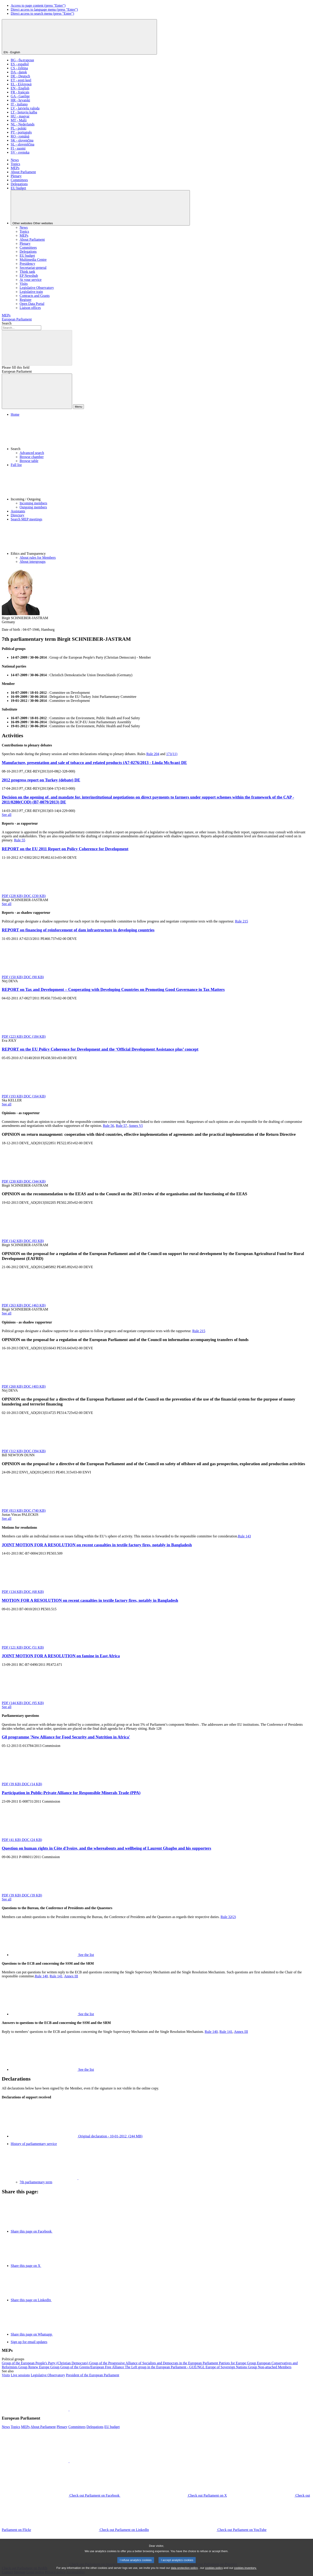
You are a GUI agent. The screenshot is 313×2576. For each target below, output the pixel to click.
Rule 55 (19, 840)
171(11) (171, 754)
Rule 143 (244, 1536)
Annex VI (136, 1126)
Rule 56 (108, 1126)
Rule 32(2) (228, 1917)
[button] (161, 434)
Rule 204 (152, 754)
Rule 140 (41, 1976)
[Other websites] (100, 208)
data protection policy (184, 2568)
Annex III (71, 1976)
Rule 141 (226, 2032)
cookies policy (214, 2568)
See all (6, 815)
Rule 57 (121, 1126)
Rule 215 (241, 921)
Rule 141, (56, 1976)
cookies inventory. (245, 2568)
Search (7, 323)
